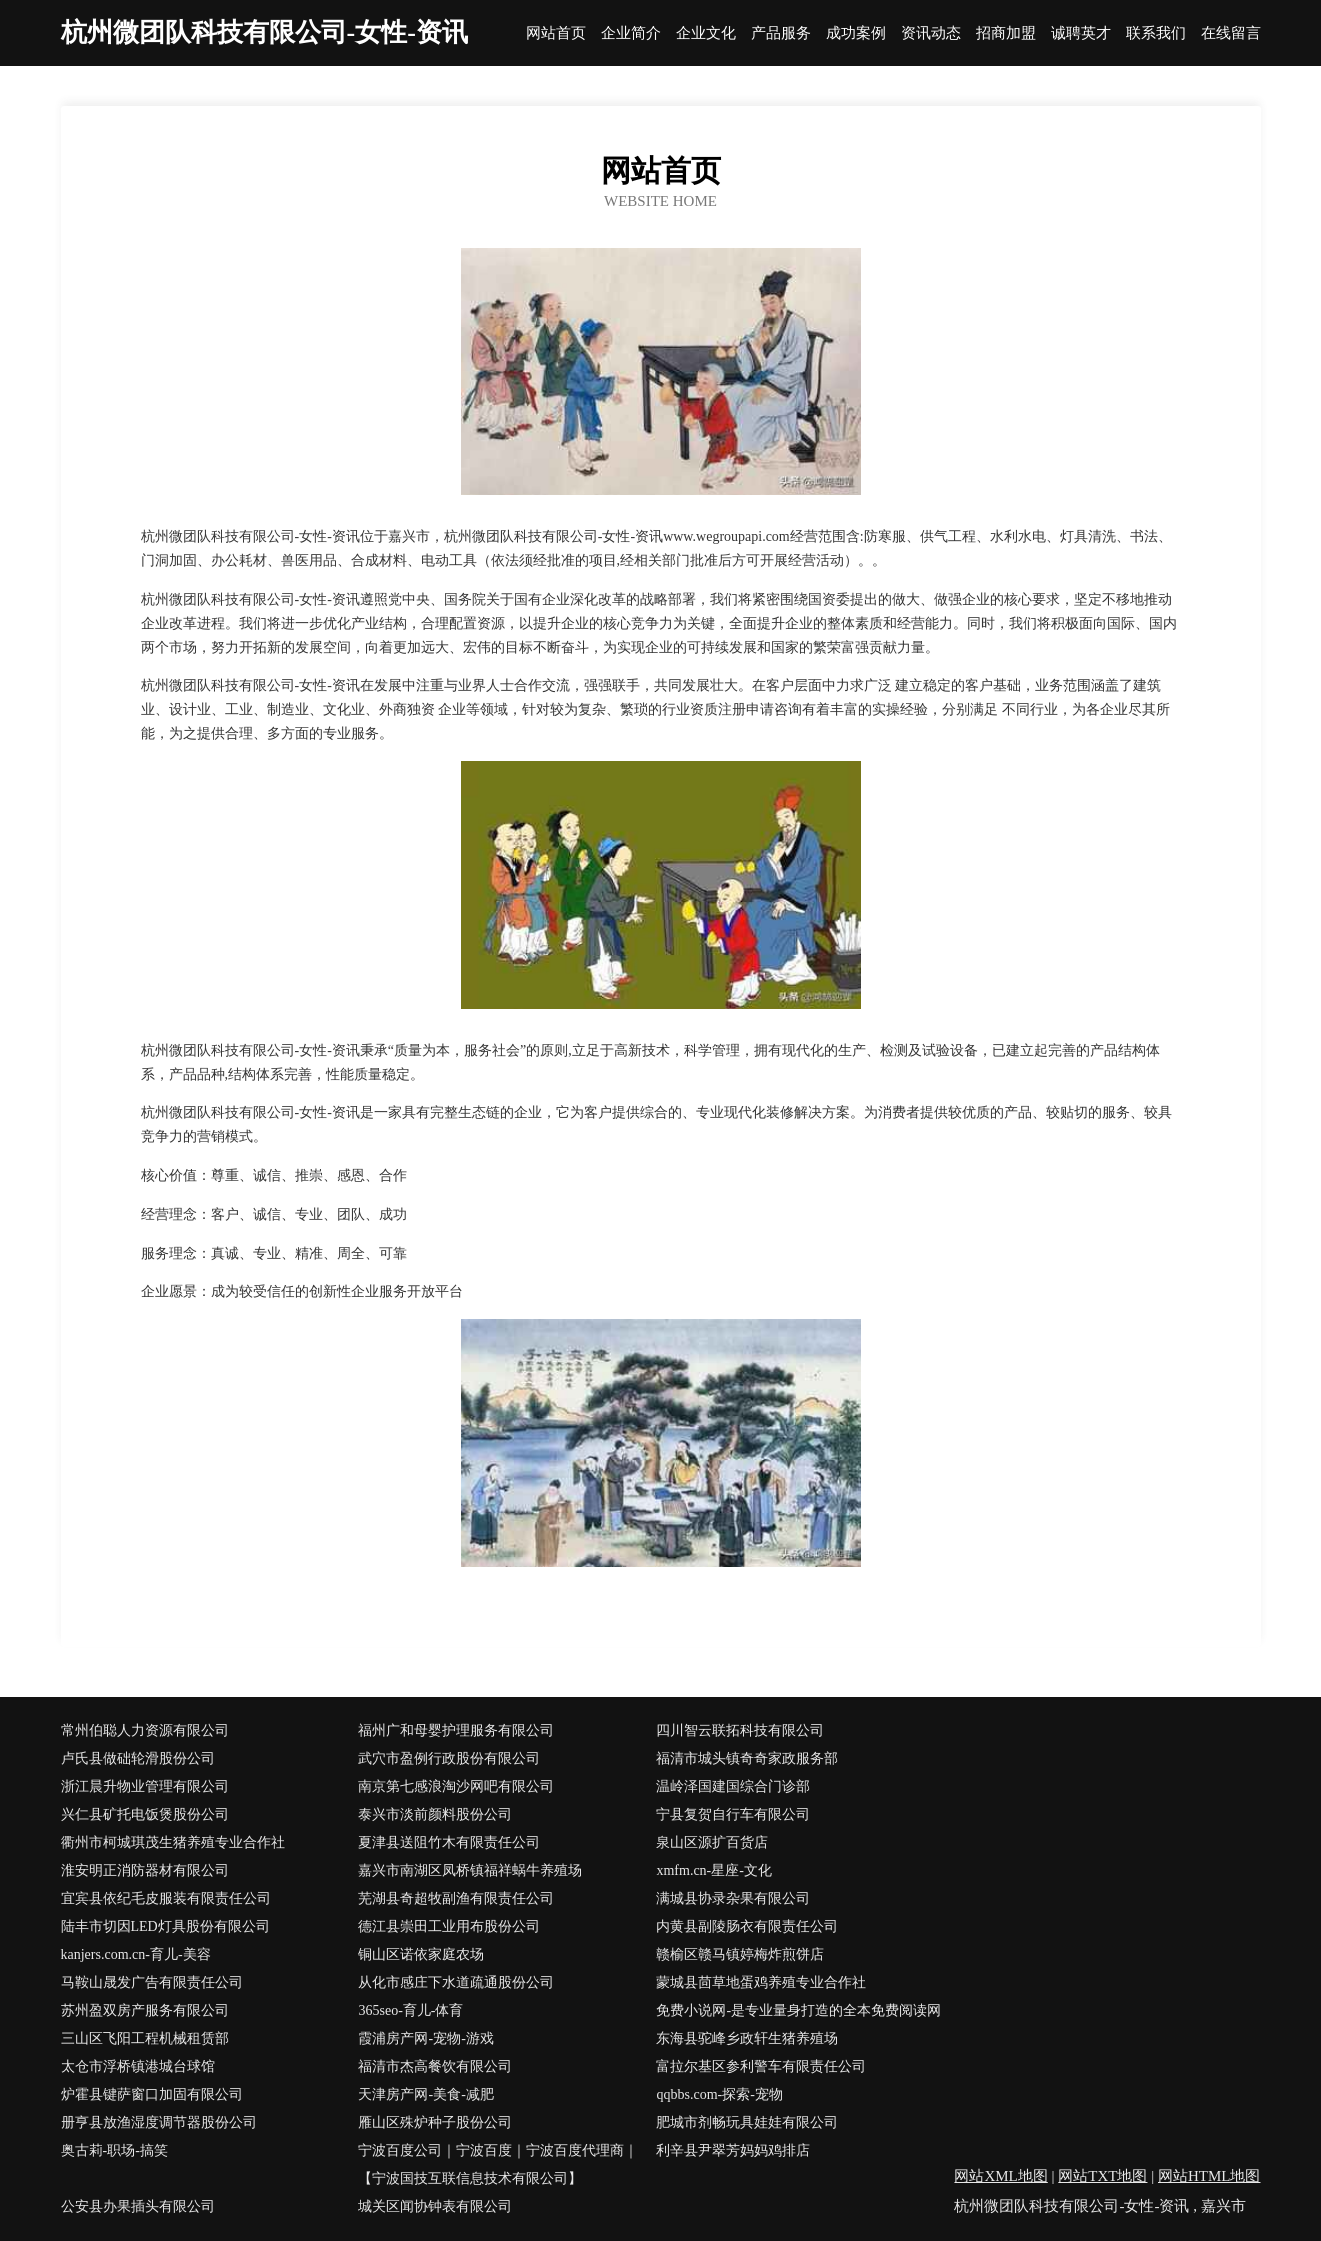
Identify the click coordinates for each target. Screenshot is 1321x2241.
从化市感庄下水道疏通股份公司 (456, 1982)
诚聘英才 (1081, 33)
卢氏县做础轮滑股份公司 (138, 1758)
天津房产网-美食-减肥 (425, 2094)
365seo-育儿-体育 (410, 2010)
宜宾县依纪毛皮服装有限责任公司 (166, 1898)
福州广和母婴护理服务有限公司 (456, 1730)
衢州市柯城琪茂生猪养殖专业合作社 (173, 1842)
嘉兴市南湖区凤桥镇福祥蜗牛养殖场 (470, 1870)
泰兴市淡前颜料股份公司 (435, 1814)
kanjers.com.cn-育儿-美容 (136, 1954)
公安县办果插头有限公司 (138, 2206)
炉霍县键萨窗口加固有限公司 (152, 2094)
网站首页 (556, 33)
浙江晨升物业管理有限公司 (145, 1786)
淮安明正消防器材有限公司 (145, 1870)
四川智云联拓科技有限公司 (740, 1730)
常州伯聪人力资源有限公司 (145, 1730)
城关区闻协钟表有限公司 (435, 2206)
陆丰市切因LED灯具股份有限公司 (165, 1926)
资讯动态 (931, 33)
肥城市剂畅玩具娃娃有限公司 (747, 2122)
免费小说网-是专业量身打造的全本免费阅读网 (798, 2010)
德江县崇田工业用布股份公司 (449, 1926)
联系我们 (1156, 33)
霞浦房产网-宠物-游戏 (425, 2038)
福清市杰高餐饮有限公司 (435, 2066)
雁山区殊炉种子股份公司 (435, 2122)
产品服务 (781, 33)
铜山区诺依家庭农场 (421, 1954)
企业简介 (631, 33)
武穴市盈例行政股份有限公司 (449, 1758)
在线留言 (1231, 33)
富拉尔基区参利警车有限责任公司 (761, 2066)
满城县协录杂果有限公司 (733, 1898)
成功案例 (856, 33)
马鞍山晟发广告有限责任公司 (152, 1982)
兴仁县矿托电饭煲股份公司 (145, 1814)
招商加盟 (1006, 33)
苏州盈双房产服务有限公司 (145, 2010)
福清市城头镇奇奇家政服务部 (747, 1758)
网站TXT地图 (1102, 2176)
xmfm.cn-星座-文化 (713, 1870)
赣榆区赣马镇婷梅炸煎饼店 (740, 1954)
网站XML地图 (1000, 2176)
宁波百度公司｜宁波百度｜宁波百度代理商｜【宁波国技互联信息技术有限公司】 (498, 2164)
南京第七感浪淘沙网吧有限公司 (456, 1786)
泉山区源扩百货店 (712, 1842)
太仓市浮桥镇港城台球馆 (138, 2066)
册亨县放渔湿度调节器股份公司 (159, 2122)
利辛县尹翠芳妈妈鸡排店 (733, 2150)
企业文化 (706, 33)
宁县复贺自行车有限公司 (733, 1814)
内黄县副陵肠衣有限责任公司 (747, 1926)
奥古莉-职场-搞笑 (114, 2150)
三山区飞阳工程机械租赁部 (145, 2038)
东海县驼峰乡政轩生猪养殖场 (747, 2038)
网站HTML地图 (1209, 2176)
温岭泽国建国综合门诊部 (733, 1786)
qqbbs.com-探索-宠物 (719, 2094)
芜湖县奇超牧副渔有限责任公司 (456, 1898)
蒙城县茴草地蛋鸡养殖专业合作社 (761, 1982)
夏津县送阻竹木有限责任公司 (449, 1842)
